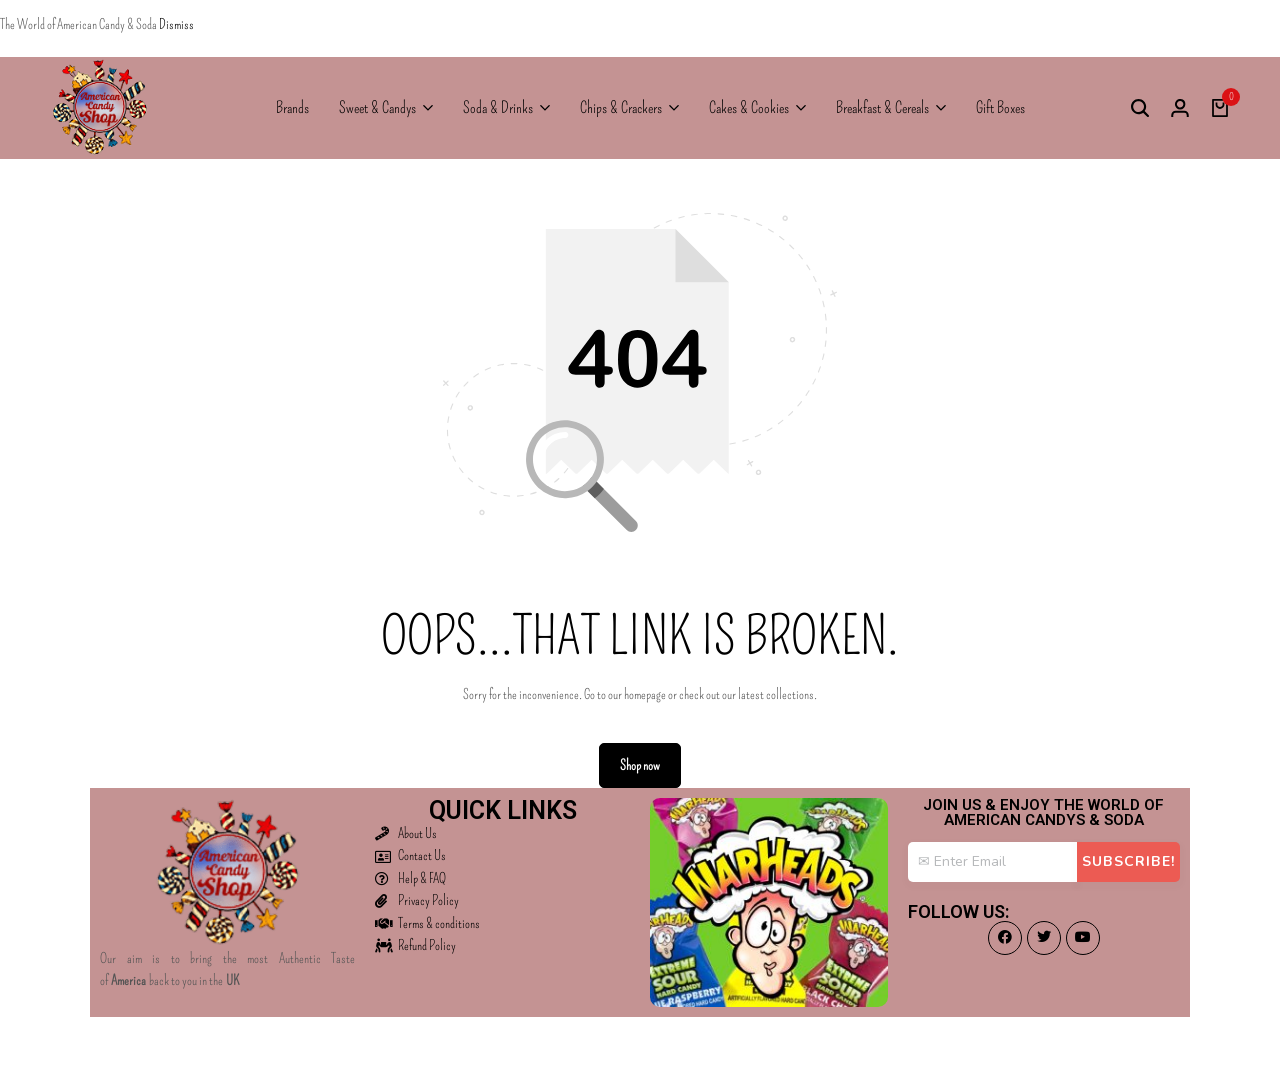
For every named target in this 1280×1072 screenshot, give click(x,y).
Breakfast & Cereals (882, 107)
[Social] (1005, 938)
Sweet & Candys (377, 107)
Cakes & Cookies (749, 107)
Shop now (640, 765)
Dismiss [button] (176, 24)
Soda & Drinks (498, 107)
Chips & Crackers (621, 107)
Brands (292, 107)
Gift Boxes (1000, 107)
